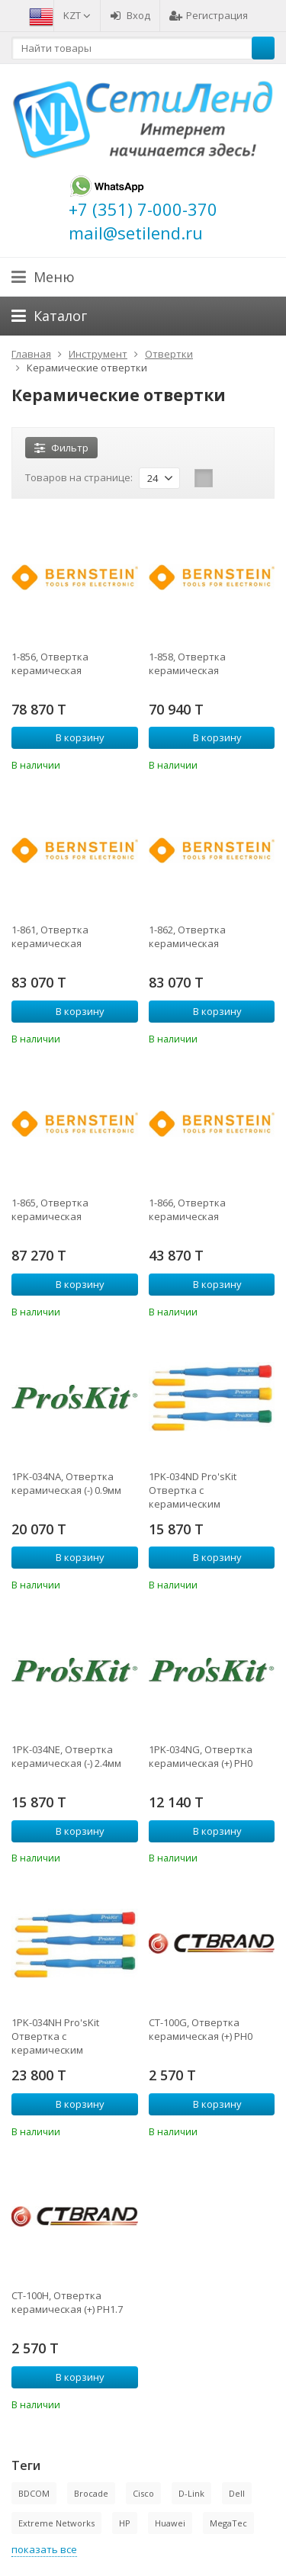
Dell (237, 2493)
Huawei (170, 2523)
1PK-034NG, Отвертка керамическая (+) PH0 (200, 1756)
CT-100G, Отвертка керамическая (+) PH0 (200, 2029)
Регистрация (208, 15)
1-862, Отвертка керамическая (187, 936)
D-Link (191, 2493)
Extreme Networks (56, 2523)
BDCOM (34, 2493)
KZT (77, 15)
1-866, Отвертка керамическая (187, 1209)
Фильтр (61, 447)
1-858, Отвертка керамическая (187, 663)
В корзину (71, 737)
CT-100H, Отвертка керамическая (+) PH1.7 (67, 2302)
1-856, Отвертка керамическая (49, 663)
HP (124, 2523)
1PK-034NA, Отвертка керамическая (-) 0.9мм (66, 1483)
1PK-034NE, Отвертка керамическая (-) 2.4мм (66, 1756)
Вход (130, 15)
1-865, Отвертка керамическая (49, 1209)
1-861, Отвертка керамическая (49, 936)
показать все (44, 2549)
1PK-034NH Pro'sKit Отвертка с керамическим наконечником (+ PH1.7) (68, 2036)
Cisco (143, 2493)
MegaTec (228, 2523)
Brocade (91, 2493)
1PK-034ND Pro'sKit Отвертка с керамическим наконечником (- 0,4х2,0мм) (192, 1490)
